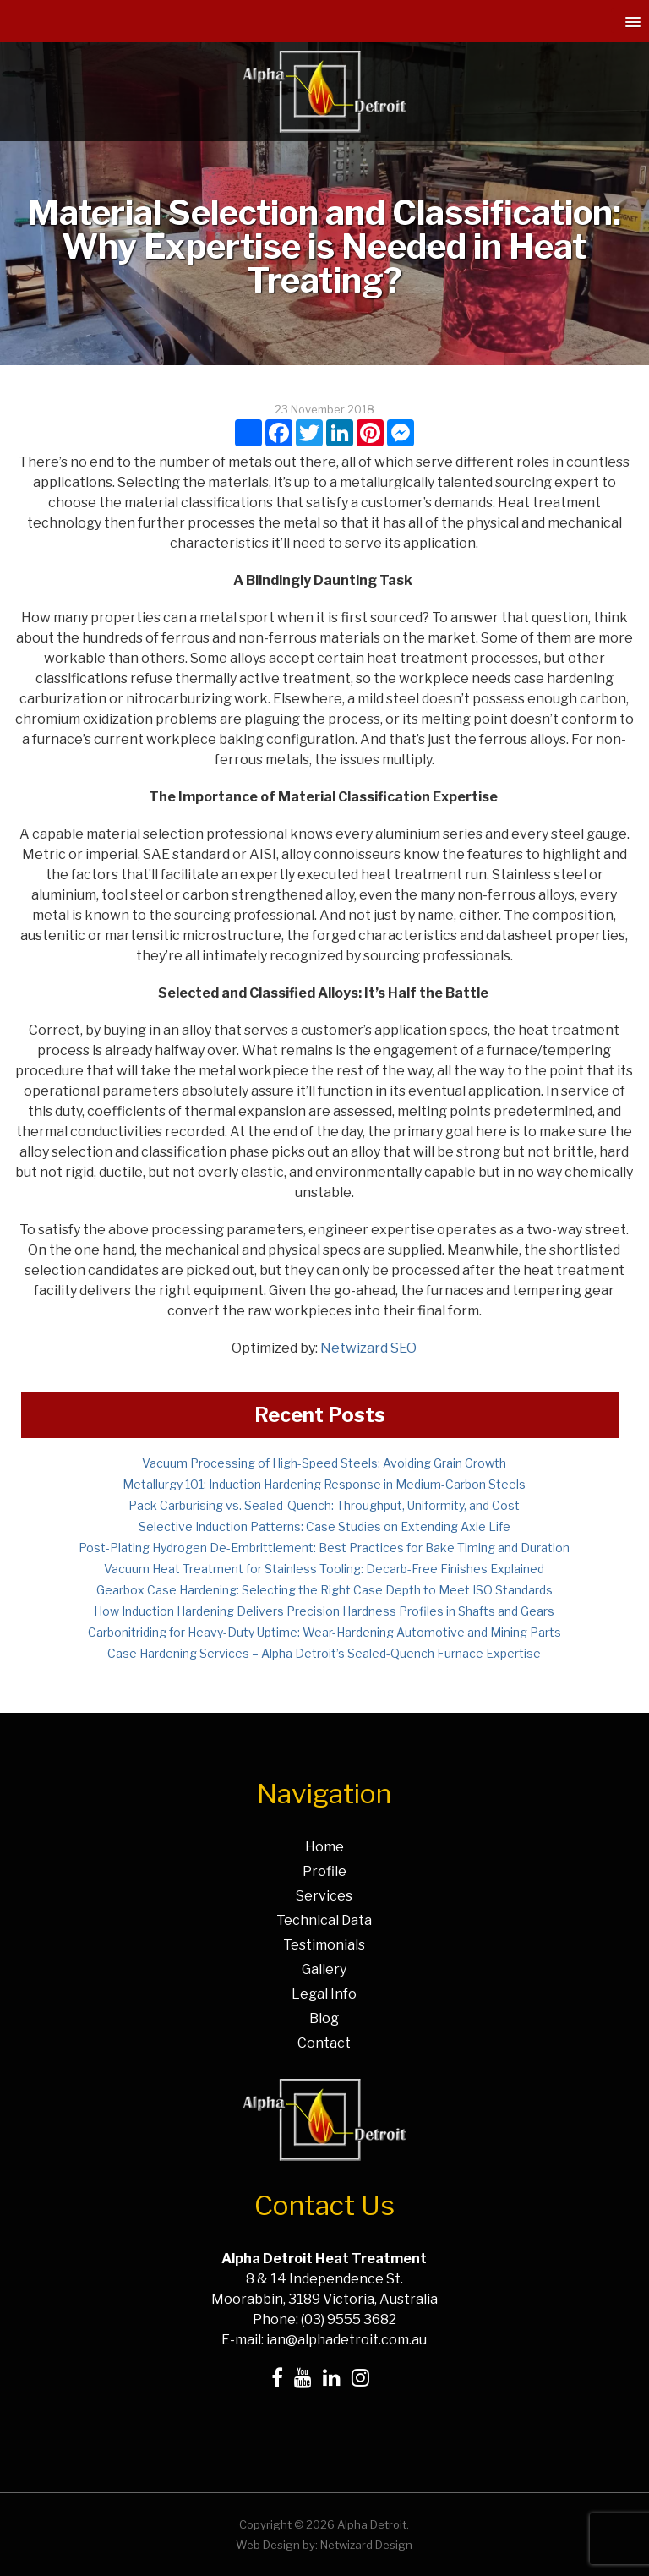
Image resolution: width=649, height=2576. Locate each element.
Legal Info (324, 1994)
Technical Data (324, 1920)
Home (324, 1847)
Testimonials (324, 1945)
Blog (324, 2018)
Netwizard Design (366, 2544)
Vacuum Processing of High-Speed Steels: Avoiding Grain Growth (324, 1463)
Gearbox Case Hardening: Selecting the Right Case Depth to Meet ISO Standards (324, 1590)
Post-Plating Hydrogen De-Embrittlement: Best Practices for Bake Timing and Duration (324, 1547)
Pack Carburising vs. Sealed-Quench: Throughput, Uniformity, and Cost (324, 1505)
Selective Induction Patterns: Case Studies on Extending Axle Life (324, 1526)
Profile (324, 1871)
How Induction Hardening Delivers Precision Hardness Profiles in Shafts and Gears (324, 1611)
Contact (324, 2043)
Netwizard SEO (368, 1348)
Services (324, 1896)
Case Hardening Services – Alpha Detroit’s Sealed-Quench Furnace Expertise (324, 1653)
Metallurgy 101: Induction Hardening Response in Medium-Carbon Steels (324, 1484)
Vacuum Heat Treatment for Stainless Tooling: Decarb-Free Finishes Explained (324, 1568)
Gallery (324, 1969)
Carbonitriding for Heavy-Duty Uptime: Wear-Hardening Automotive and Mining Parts (324, 1632)
